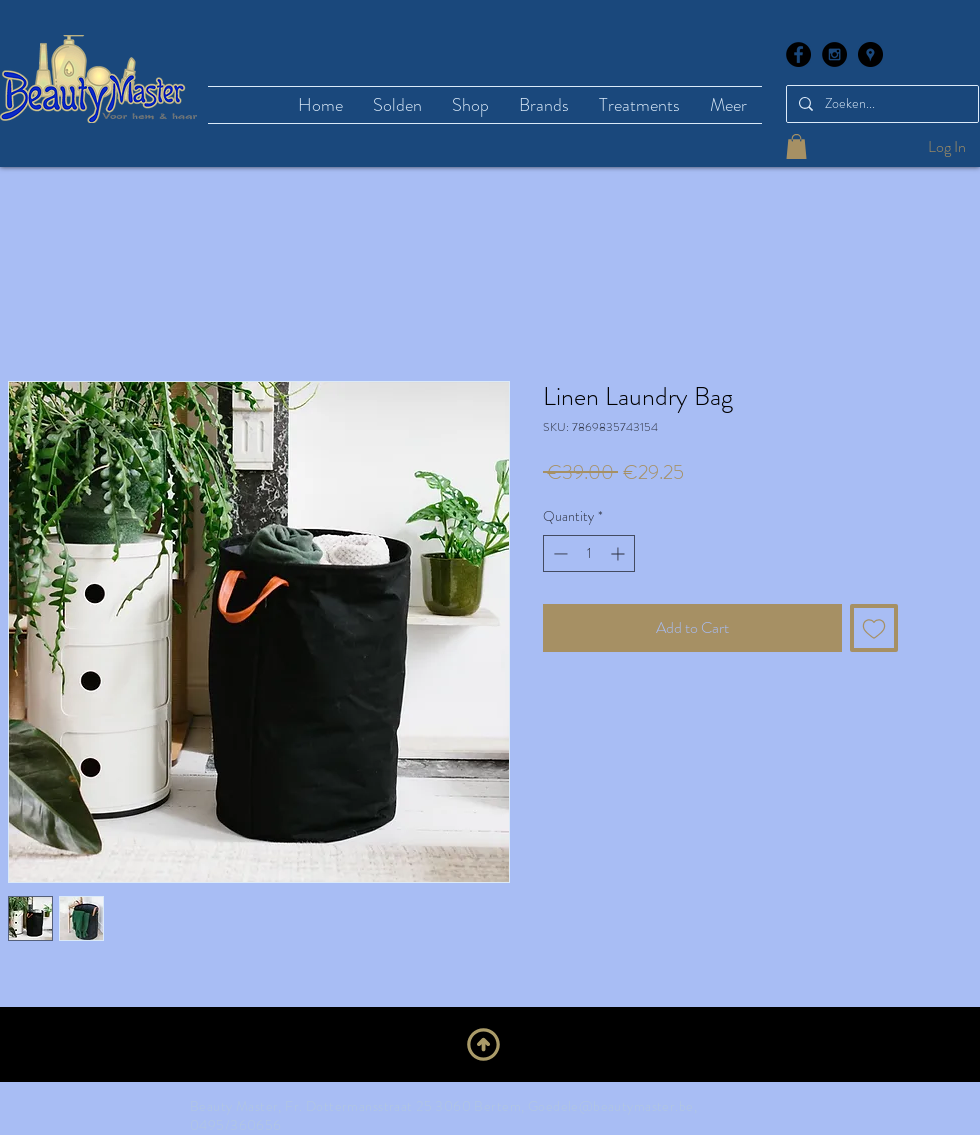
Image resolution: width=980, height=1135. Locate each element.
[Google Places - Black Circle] (870, 54)
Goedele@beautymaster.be (611, 1106)
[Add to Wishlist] (874, 628)
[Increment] (619, 553)
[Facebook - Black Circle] (798, 54)
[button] (796, 146)
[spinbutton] (589, 553)
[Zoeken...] (880, 104)
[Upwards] (483, 1044)
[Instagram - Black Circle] (834, 54)
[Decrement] (558, 553)
